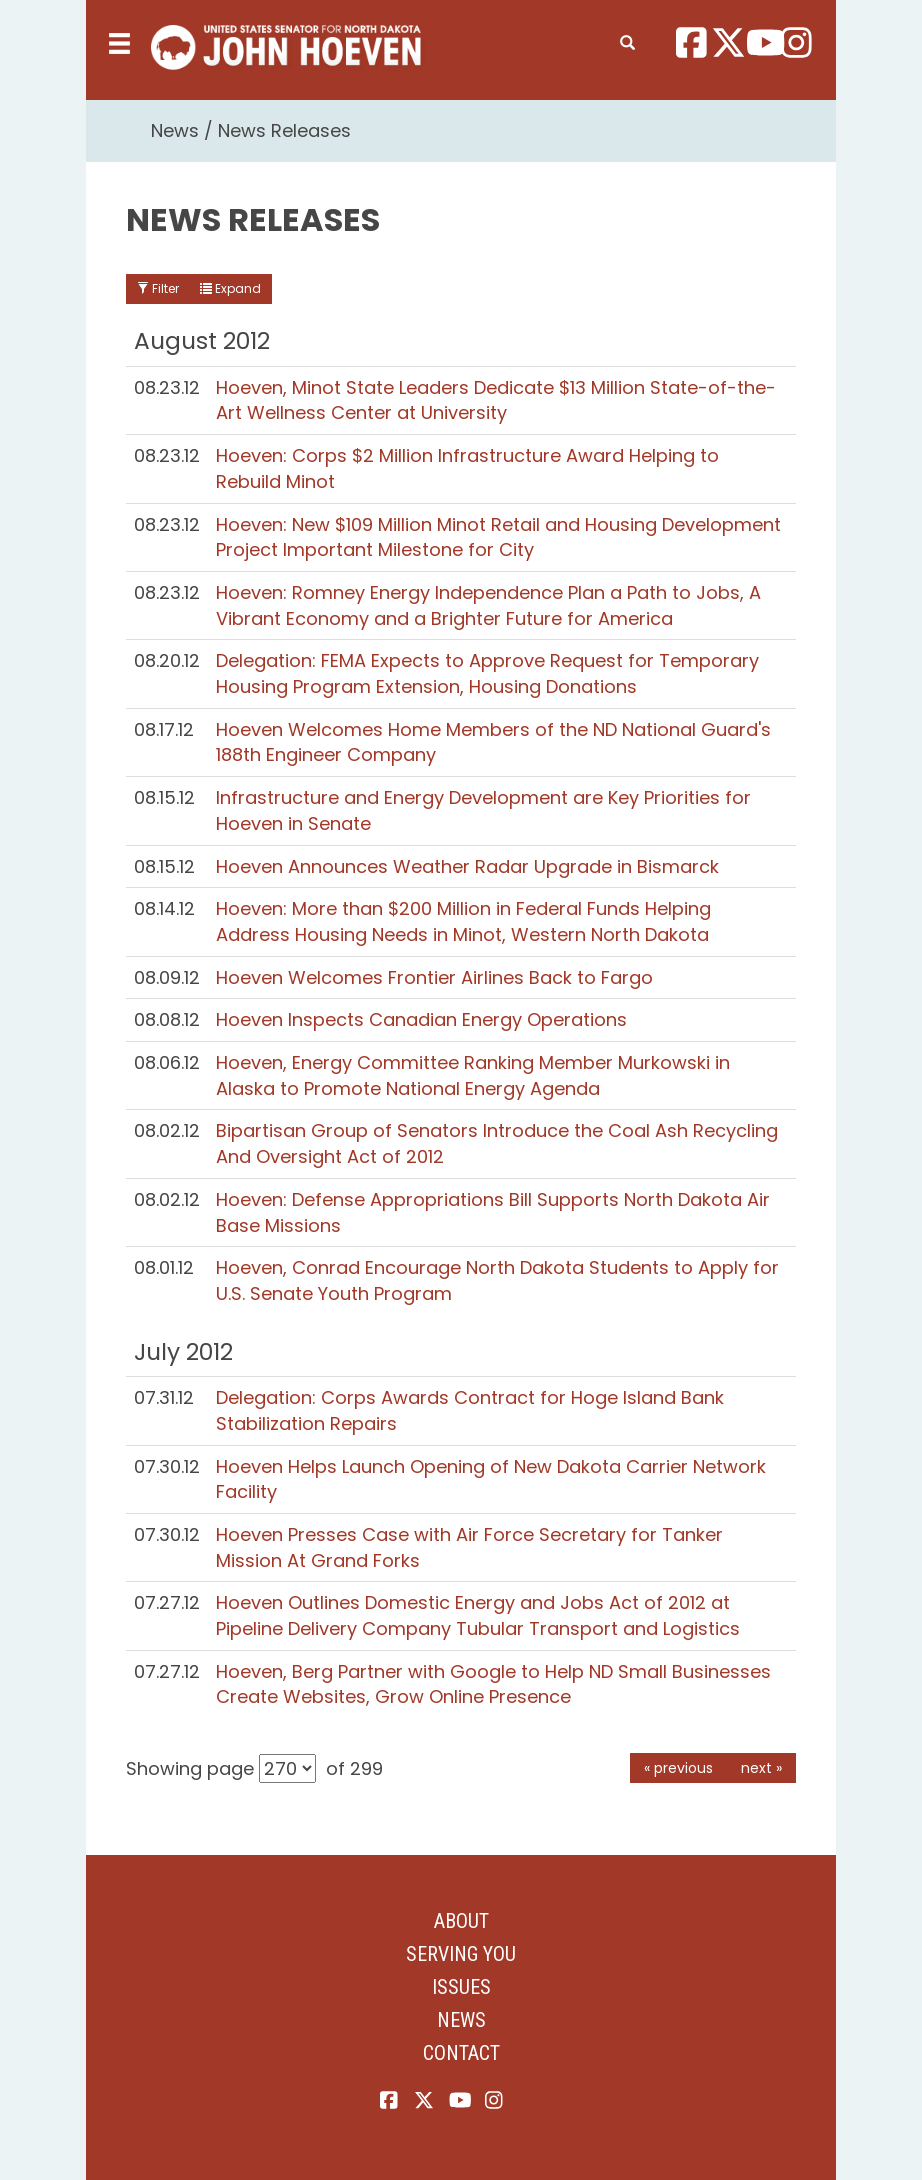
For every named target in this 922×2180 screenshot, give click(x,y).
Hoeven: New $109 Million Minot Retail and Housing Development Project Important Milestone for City (498, 537)
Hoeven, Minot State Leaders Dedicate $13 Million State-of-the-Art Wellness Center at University (496, 400)
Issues (461, 1987)
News (175, 130)
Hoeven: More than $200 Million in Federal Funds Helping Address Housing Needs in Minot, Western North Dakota (463, 921)
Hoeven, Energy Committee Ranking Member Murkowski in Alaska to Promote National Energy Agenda (473, 1075)
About (461, 1921)
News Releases (284, 130)
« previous (678, 1768)
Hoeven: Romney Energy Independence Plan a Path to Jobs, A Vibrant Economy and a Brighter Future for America (488, 605)
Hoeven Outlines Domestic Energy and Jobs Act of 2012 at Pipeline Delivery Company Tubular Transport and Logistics (478, 1615)
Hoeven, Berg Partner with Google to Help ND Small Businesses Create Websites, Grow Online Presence (493, 1684)
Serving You (461, 1954)
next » (761, 1768)
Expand (230, 288)
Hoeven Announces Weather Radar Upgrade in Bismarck (467, 866)
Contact (461, 2053)
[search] (627, 39)
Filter (158, 288)
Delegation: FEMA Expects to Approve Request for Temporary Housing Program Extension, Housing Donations (487, 673)
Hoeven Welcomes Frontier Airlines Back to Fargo (434, 977)
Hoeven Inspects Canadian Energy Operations (421, 1019)
